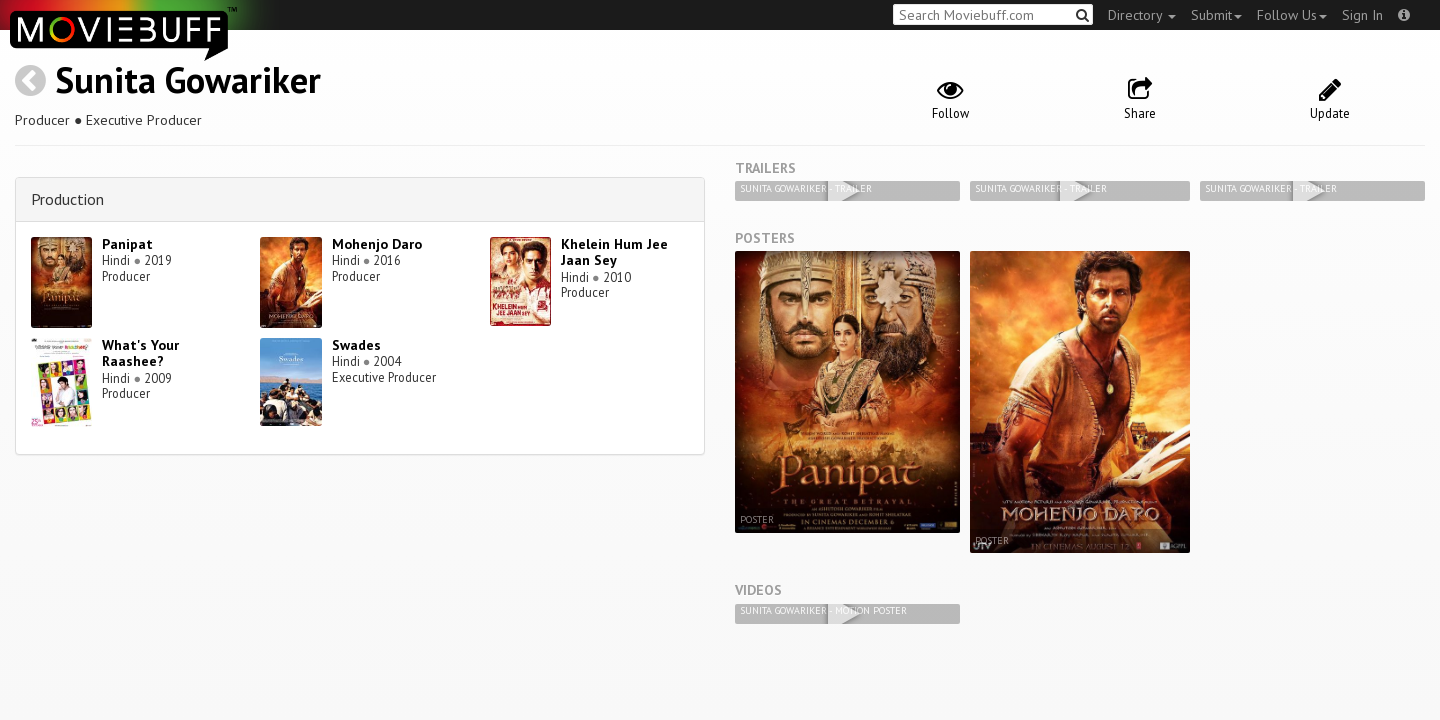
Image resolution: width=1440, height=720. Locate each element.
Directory (1142, 15)
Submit (1216, 15)
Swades (356, 345)
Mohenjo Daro (377, 244)
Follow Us (1292, 15)
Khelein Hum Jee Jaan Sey (614, 252)
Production (67, 199)
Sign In (1362, 15)
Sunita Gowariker (188, 79)
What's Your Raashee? (140, 353)
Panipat (127, 244)
